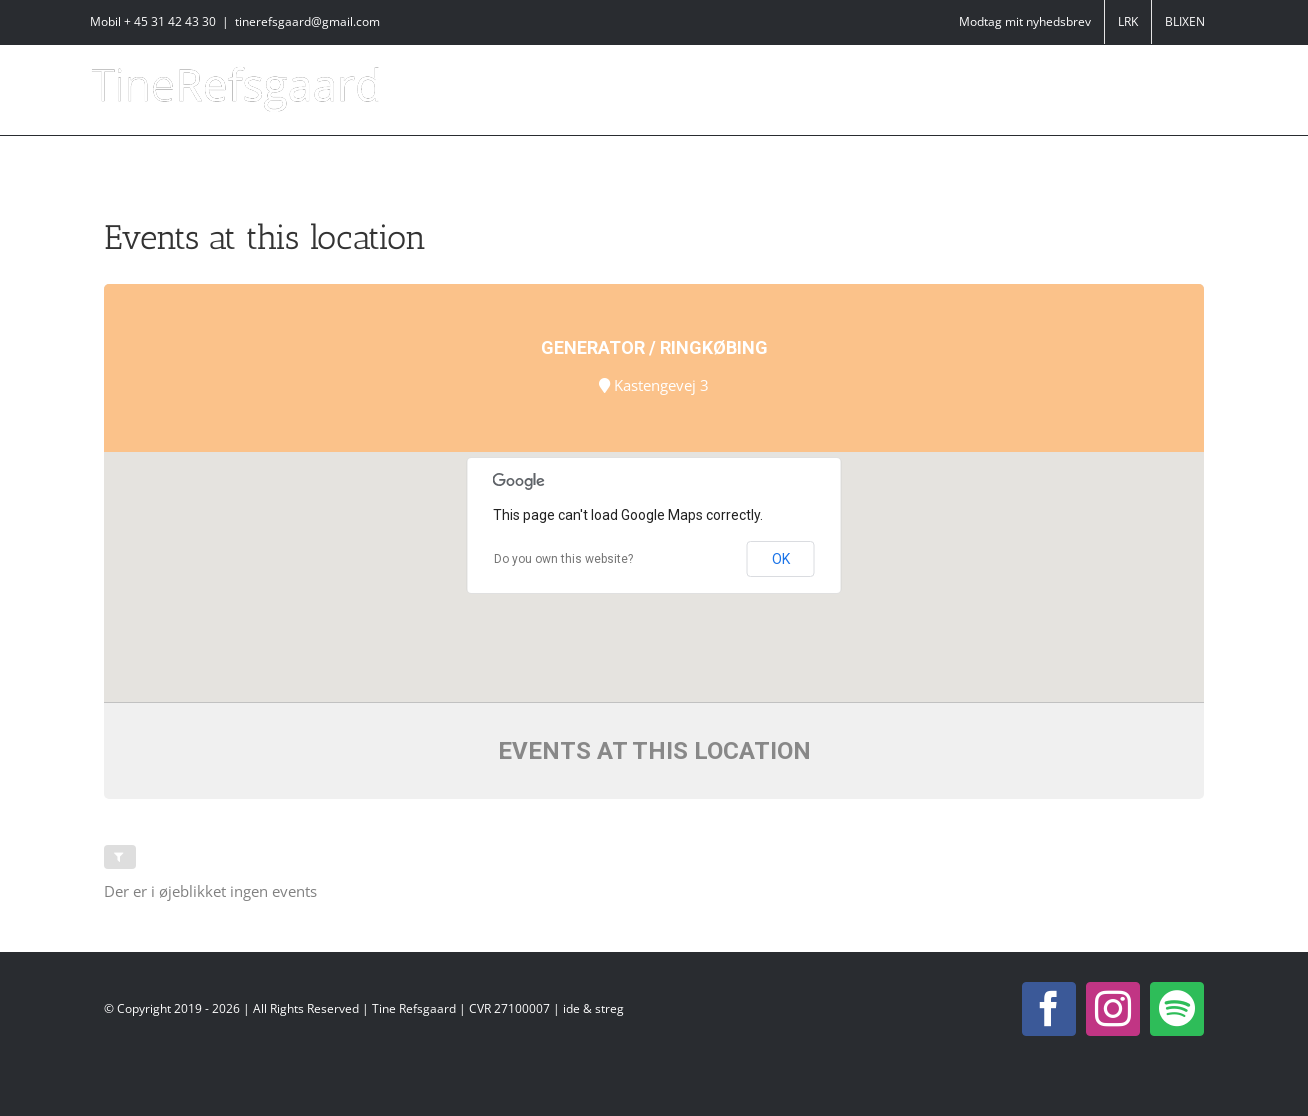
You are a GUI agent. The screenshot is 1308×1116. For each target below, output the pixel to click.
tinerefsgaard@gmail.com (307, 21)
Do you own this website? (563, 559)
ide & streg (593, 1008)
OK (781, 559)
